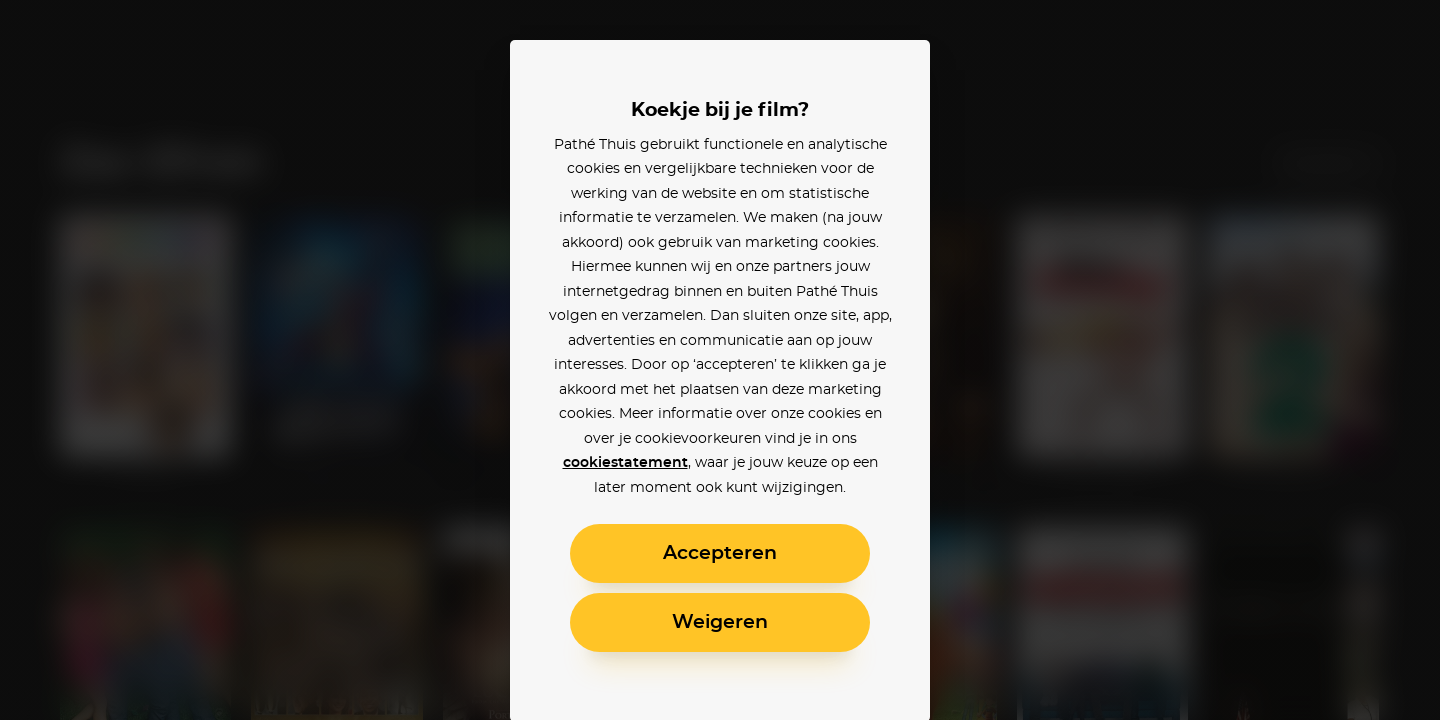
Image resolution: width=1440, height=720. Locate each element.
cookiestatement (625, 463)
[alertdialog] (720, 360)
